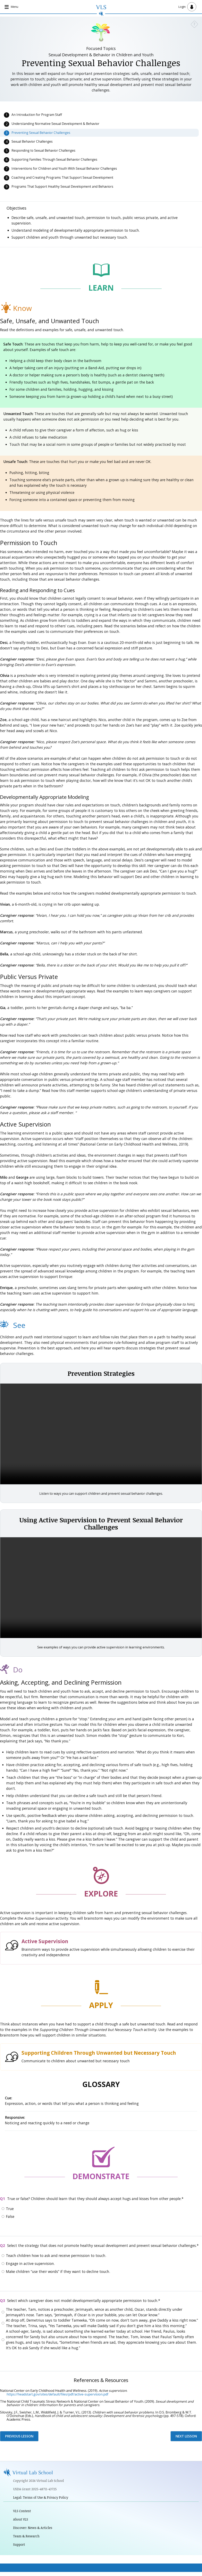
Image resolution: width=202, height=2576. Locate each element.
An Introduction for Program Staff (36, 115)
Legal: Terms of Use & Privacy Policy (43, 2498)
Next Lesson (186, 2436)
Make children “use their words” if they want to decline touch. (58, 2271)
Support (19, 2548)
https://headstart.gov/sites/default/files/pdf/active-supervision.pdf (57, 2394)
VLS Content (23, 2512)
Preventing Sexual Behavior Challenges (40, 133)
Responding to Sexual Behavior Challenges (43, 151)
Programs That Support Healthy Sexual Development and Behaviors (62, 187)
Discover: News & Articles (34, 2530)
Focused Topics (101, 48)
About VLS (21, 2521)
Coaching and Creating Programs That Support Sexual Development (62, 178)
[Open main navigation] (12, 6)
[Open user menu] (187, 7)
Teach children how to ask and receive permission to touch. (56, 2255)
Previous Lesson (19, 2436)
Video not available (101, 1434)
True (10, 2208)
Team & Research (27, 2539)
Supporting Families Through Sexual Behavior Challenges (54, 160)
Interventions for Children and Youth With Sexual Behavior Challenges (64, 169)
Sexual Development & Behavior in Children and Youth (101, 55)
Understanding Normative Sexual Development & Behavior (55, 124)
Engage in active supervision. (30, 2263)
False (10, 2216)
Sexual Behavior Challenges (32, 142)
